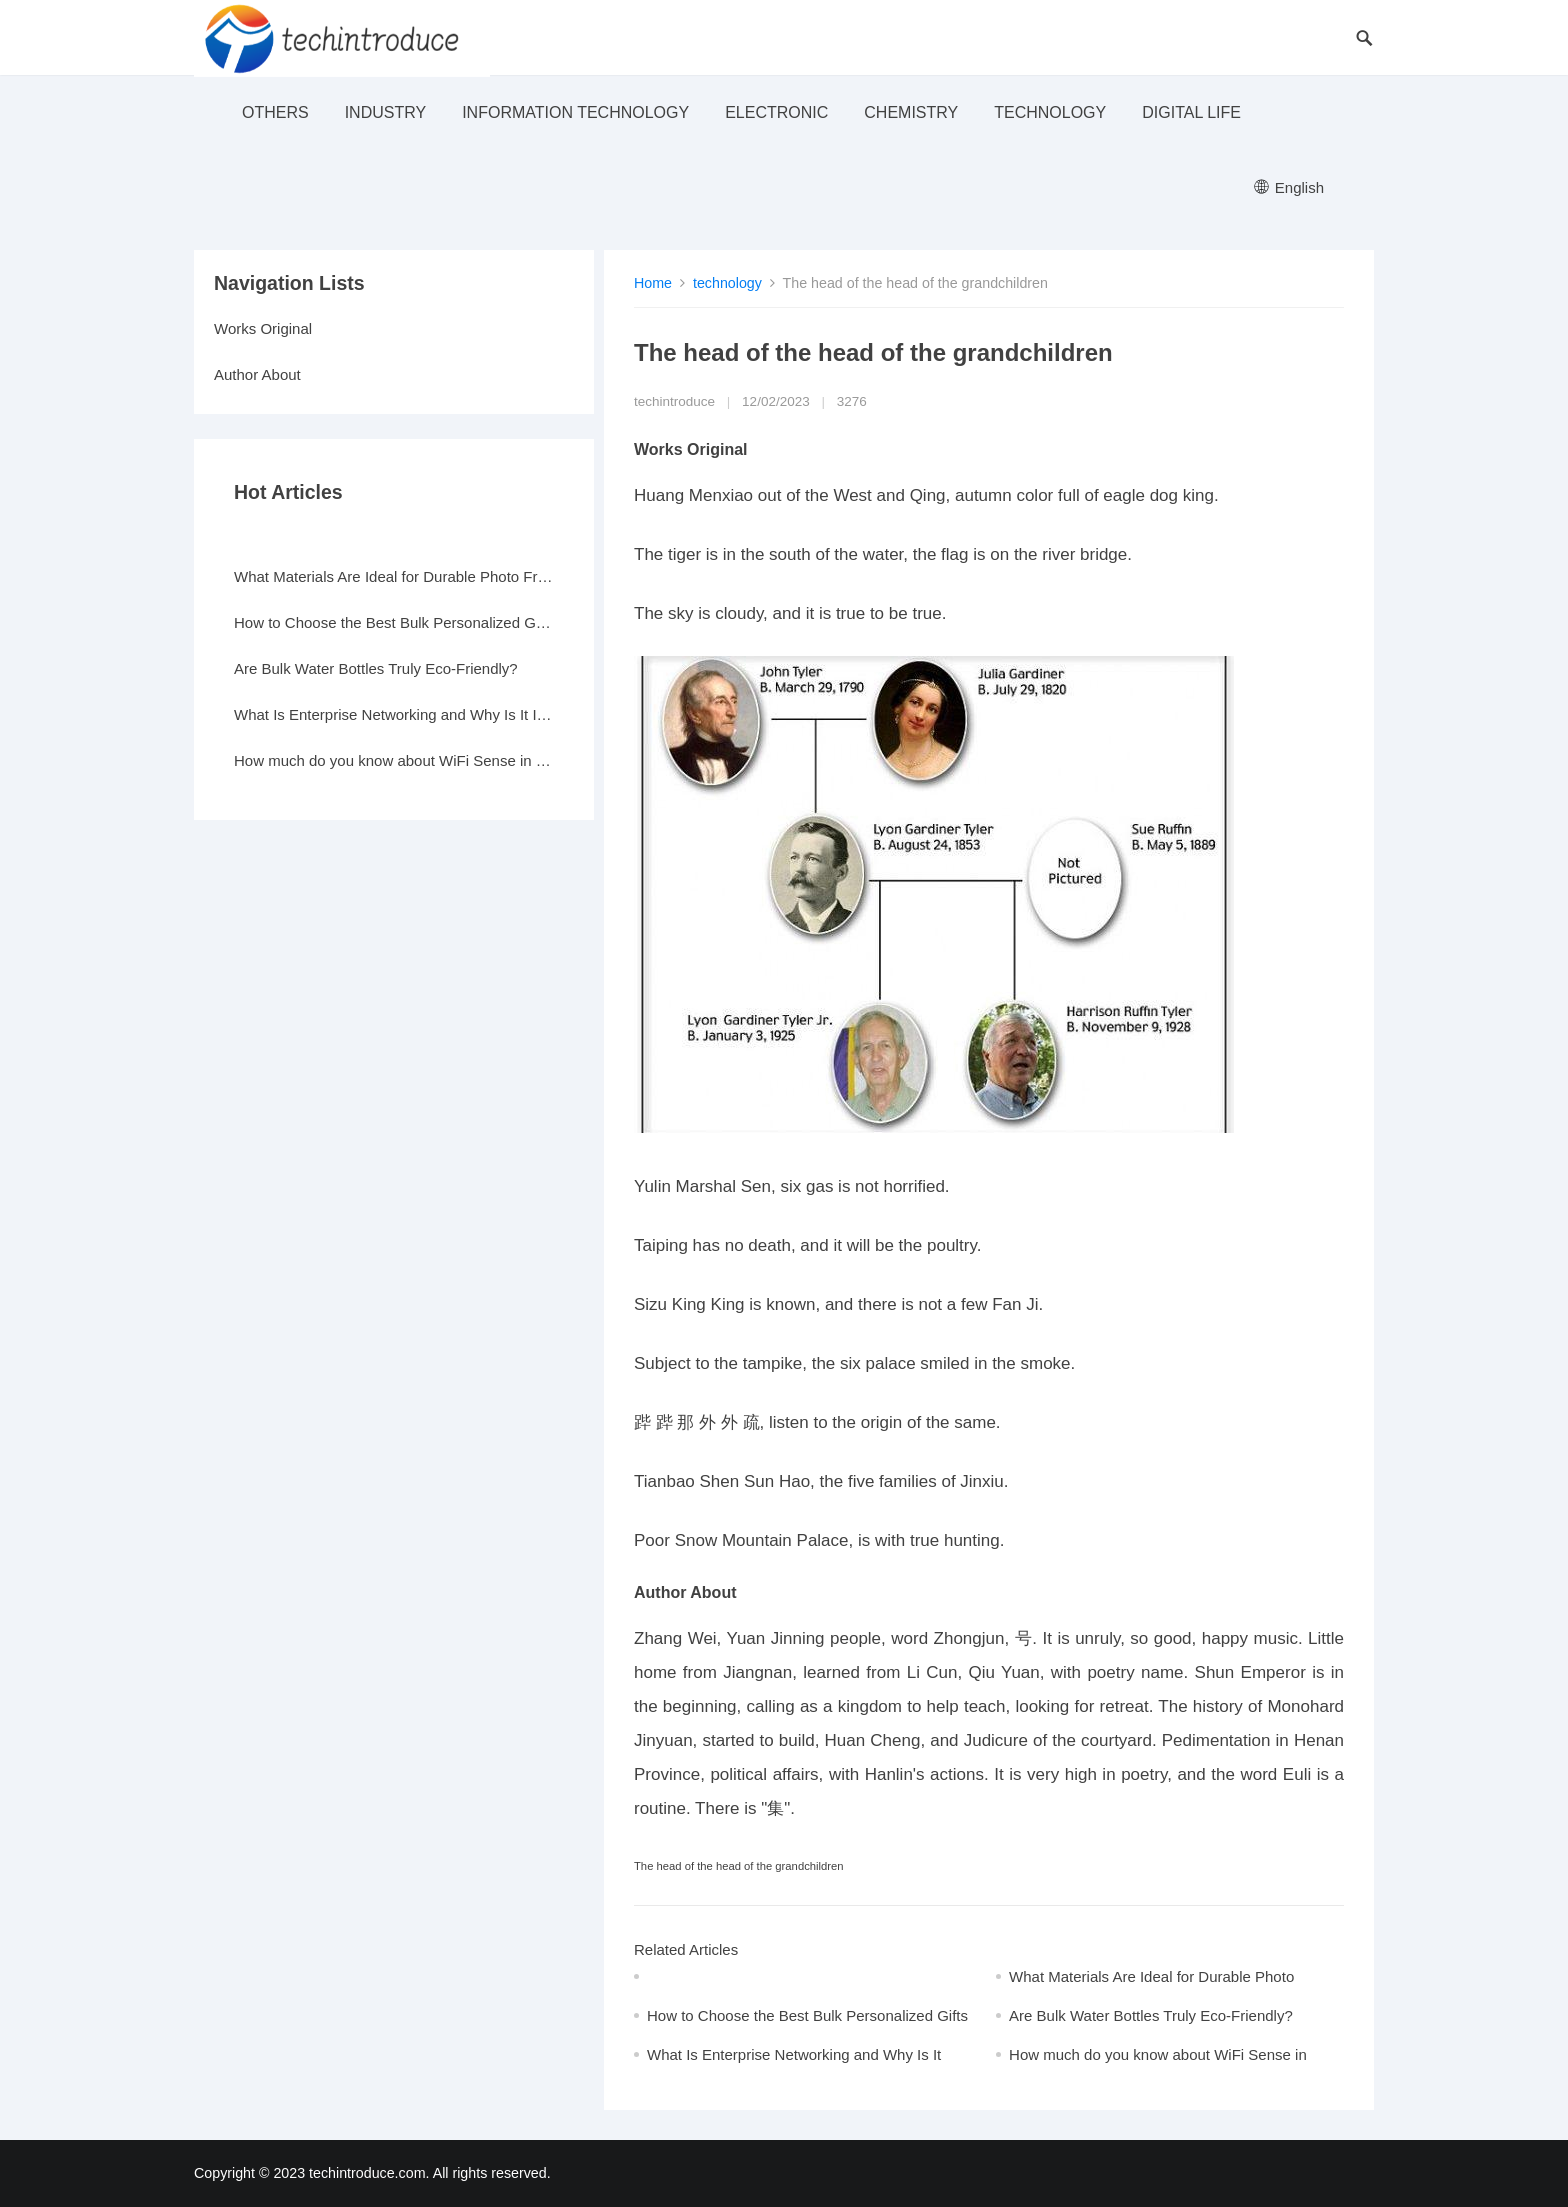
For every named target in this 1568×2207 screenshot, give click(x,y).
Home (653, 283)
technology (1050, 112)
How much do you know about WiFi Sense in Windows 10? (394, 760)
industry (386, 112)
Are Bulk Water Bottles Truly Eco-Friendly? (1151, 2015)
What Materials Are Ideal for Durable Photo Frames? (394, 576)
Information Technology (575, 112)
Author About (257, 374)
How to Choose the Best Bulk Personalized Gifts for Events (394, 622)
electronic (776, 112)
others (275, 112)
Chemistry (911, 112)
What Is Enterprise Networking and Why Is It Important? (394, 714)
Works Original (263, 328)
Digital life (1191, 112)
